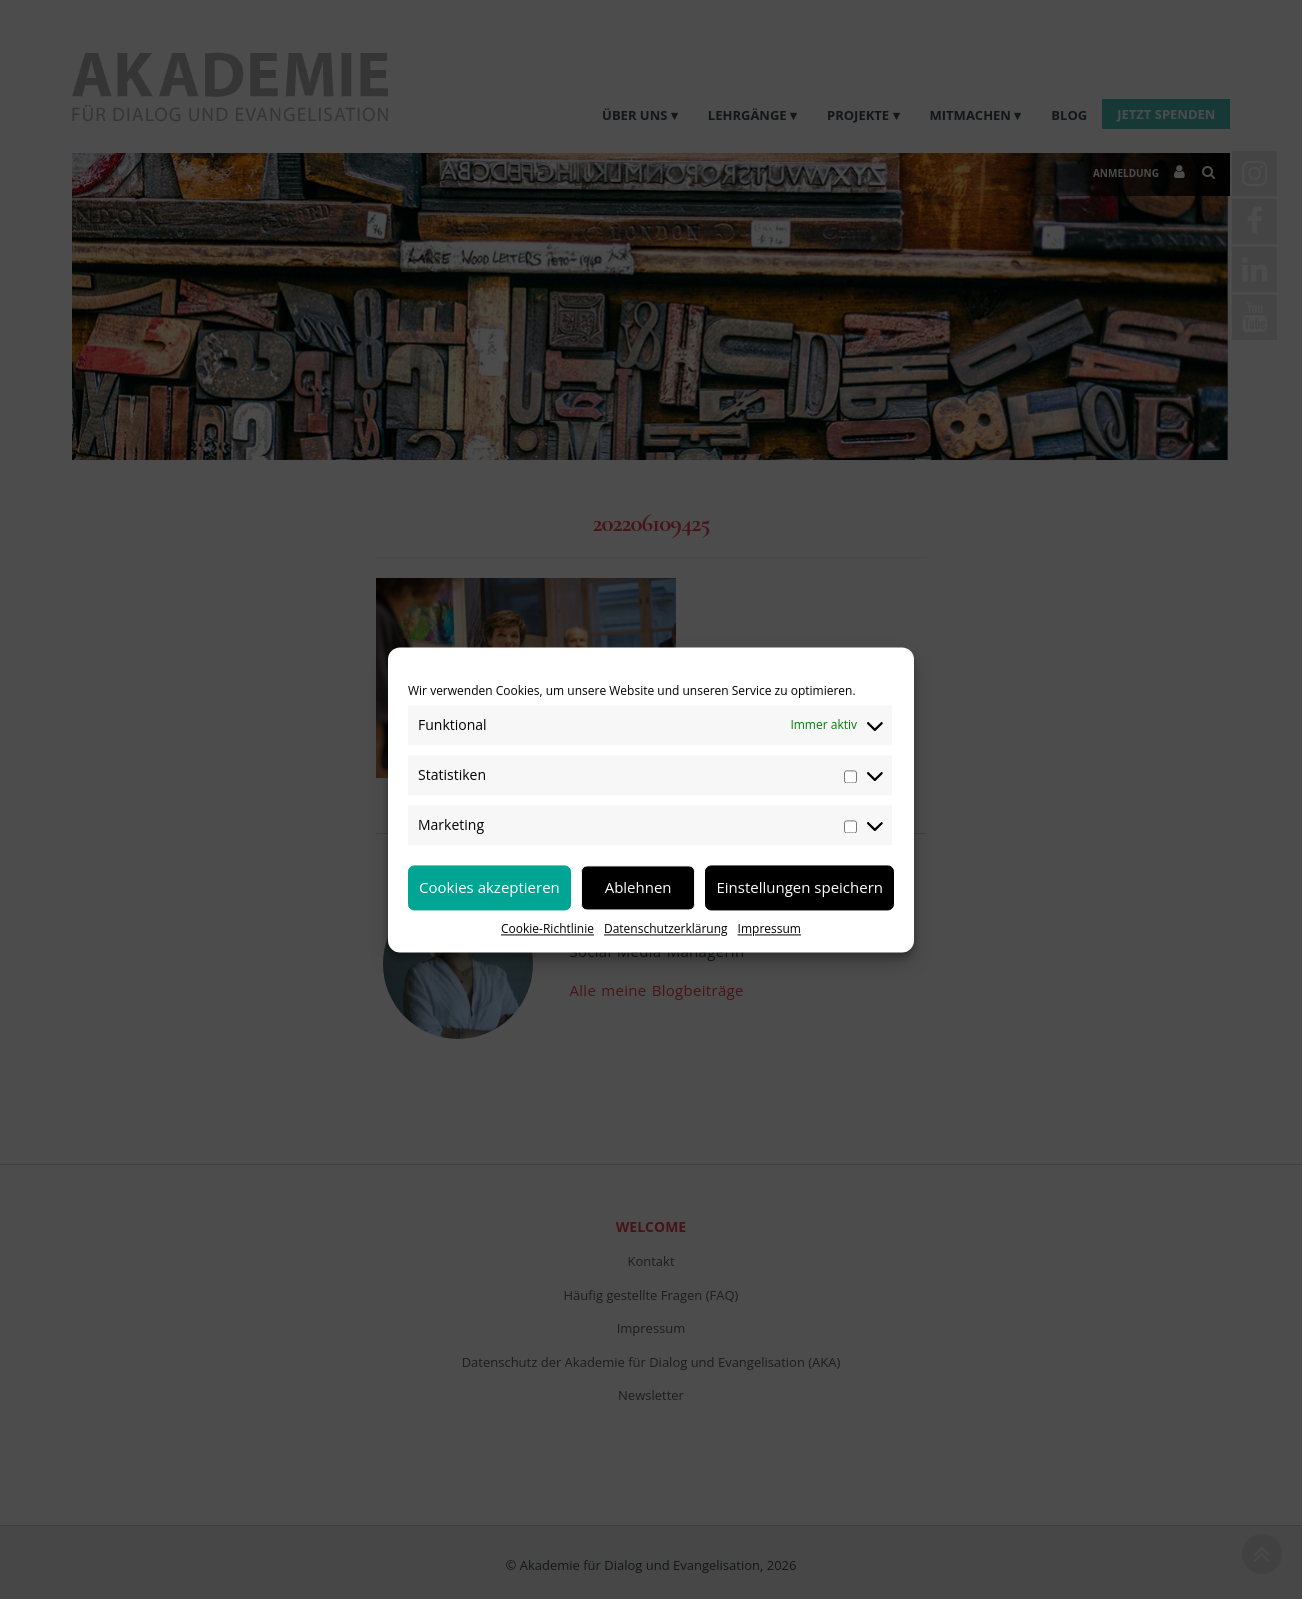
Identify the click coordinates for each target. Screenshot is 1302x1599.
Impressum (769, 928)
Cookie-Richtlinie (547, 928)
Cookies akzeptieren (489, 887)
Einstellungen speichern (799, 887)
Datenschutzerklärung (666, 928)
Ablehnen (638, 887)
